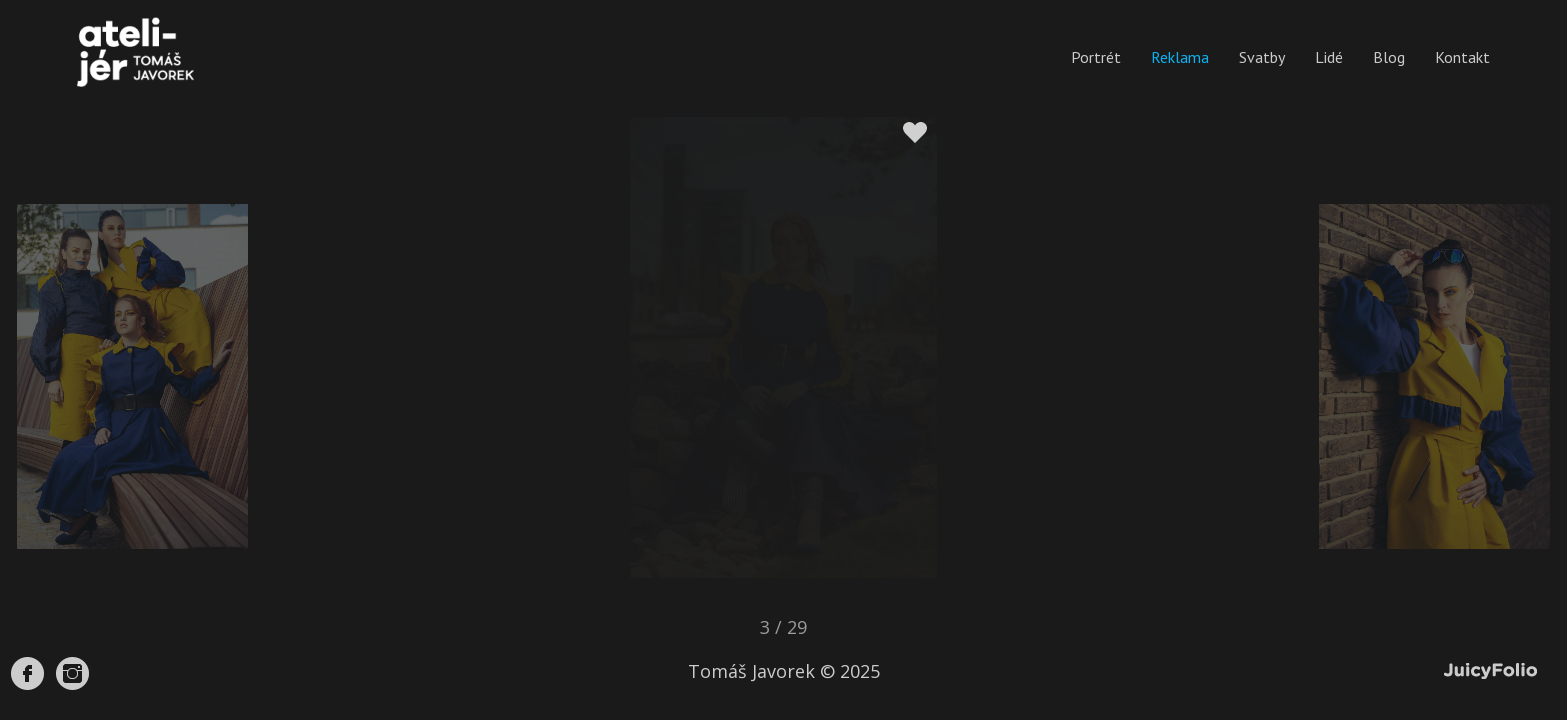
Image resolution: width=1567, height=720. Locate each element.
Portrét (1096, 57)
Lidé (1329, 57)
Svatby (1262, 57)
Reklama (1180, 57)
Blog (1389, 57)
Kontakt (1462, 57)
